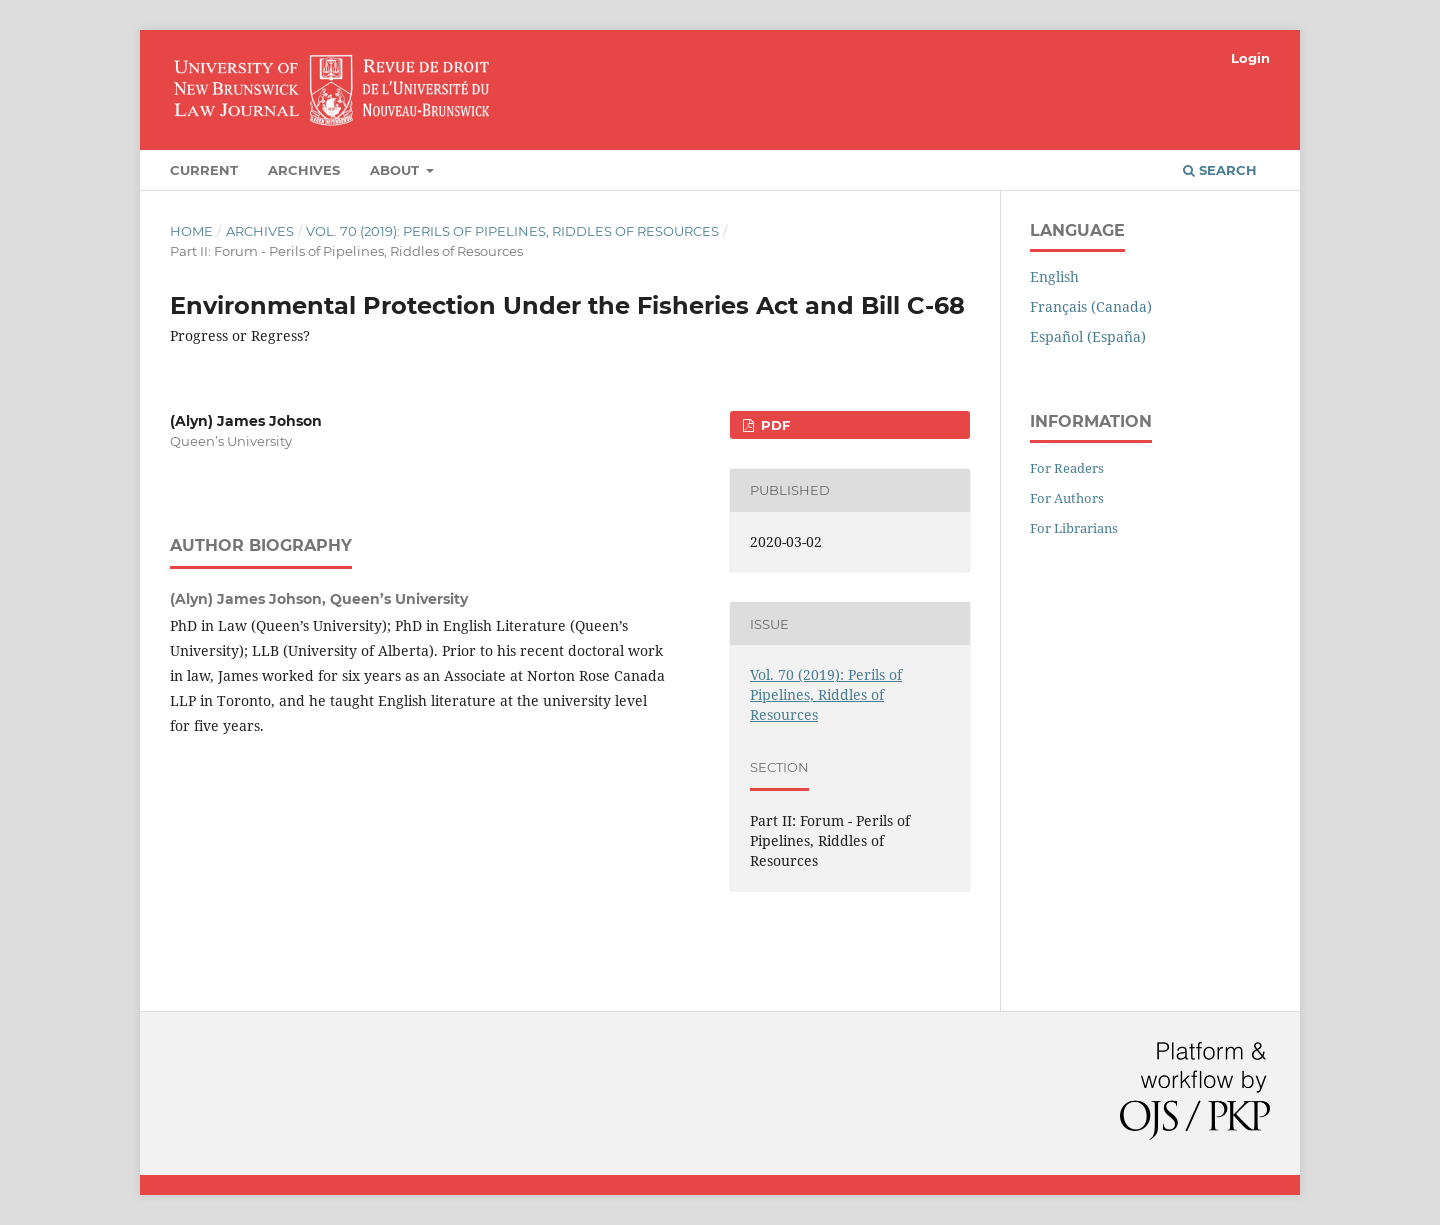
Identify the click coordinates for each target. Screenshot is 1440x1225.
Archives (304, 170)
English (1054, 276)
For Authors (1067, 498)
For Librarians (1074, 528)
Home (191, 231)
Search (1220, 170)
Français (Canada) (1091, 306)
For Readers (1067, 468)
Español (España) (1088, 336)
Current (204, 170)
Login (1250, 58)
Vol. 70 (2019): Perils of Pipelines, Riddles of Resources (512, 231)
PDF (773, 425)
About (396, 170)
